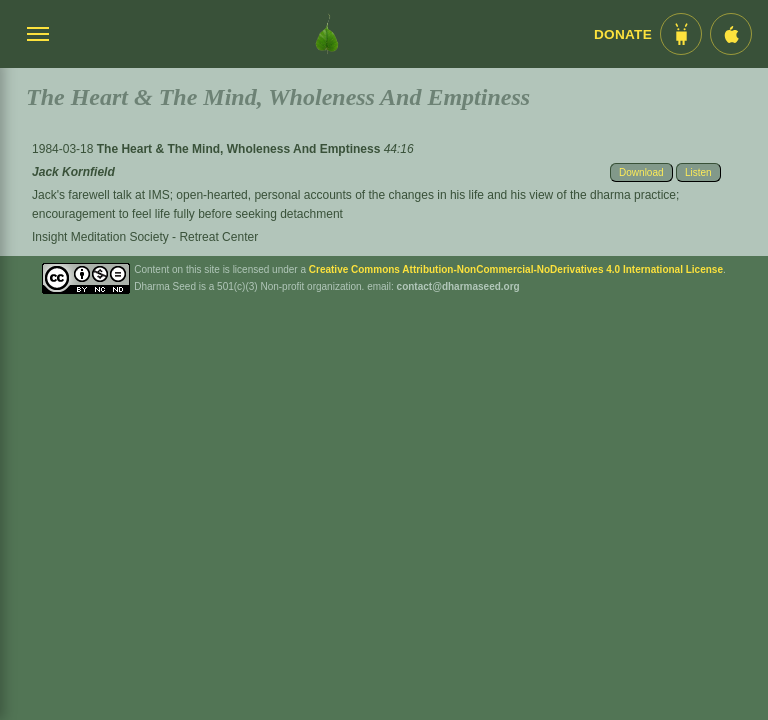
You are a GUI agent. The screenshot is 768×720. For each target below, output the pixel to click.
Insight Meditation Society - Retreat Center (145, 237)
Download (641, 172)
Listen (698, 172)
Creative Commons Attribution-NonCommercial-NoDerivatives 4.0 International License (516, 269)
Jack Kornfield (73, 172)
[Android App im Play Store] (681, 34)
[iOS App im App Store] (731, 34)
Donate (623, 34)
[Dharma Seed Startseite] (327, 34)
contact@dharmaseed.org (458, 286)
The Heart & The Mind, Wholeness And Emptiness (240, 149)
